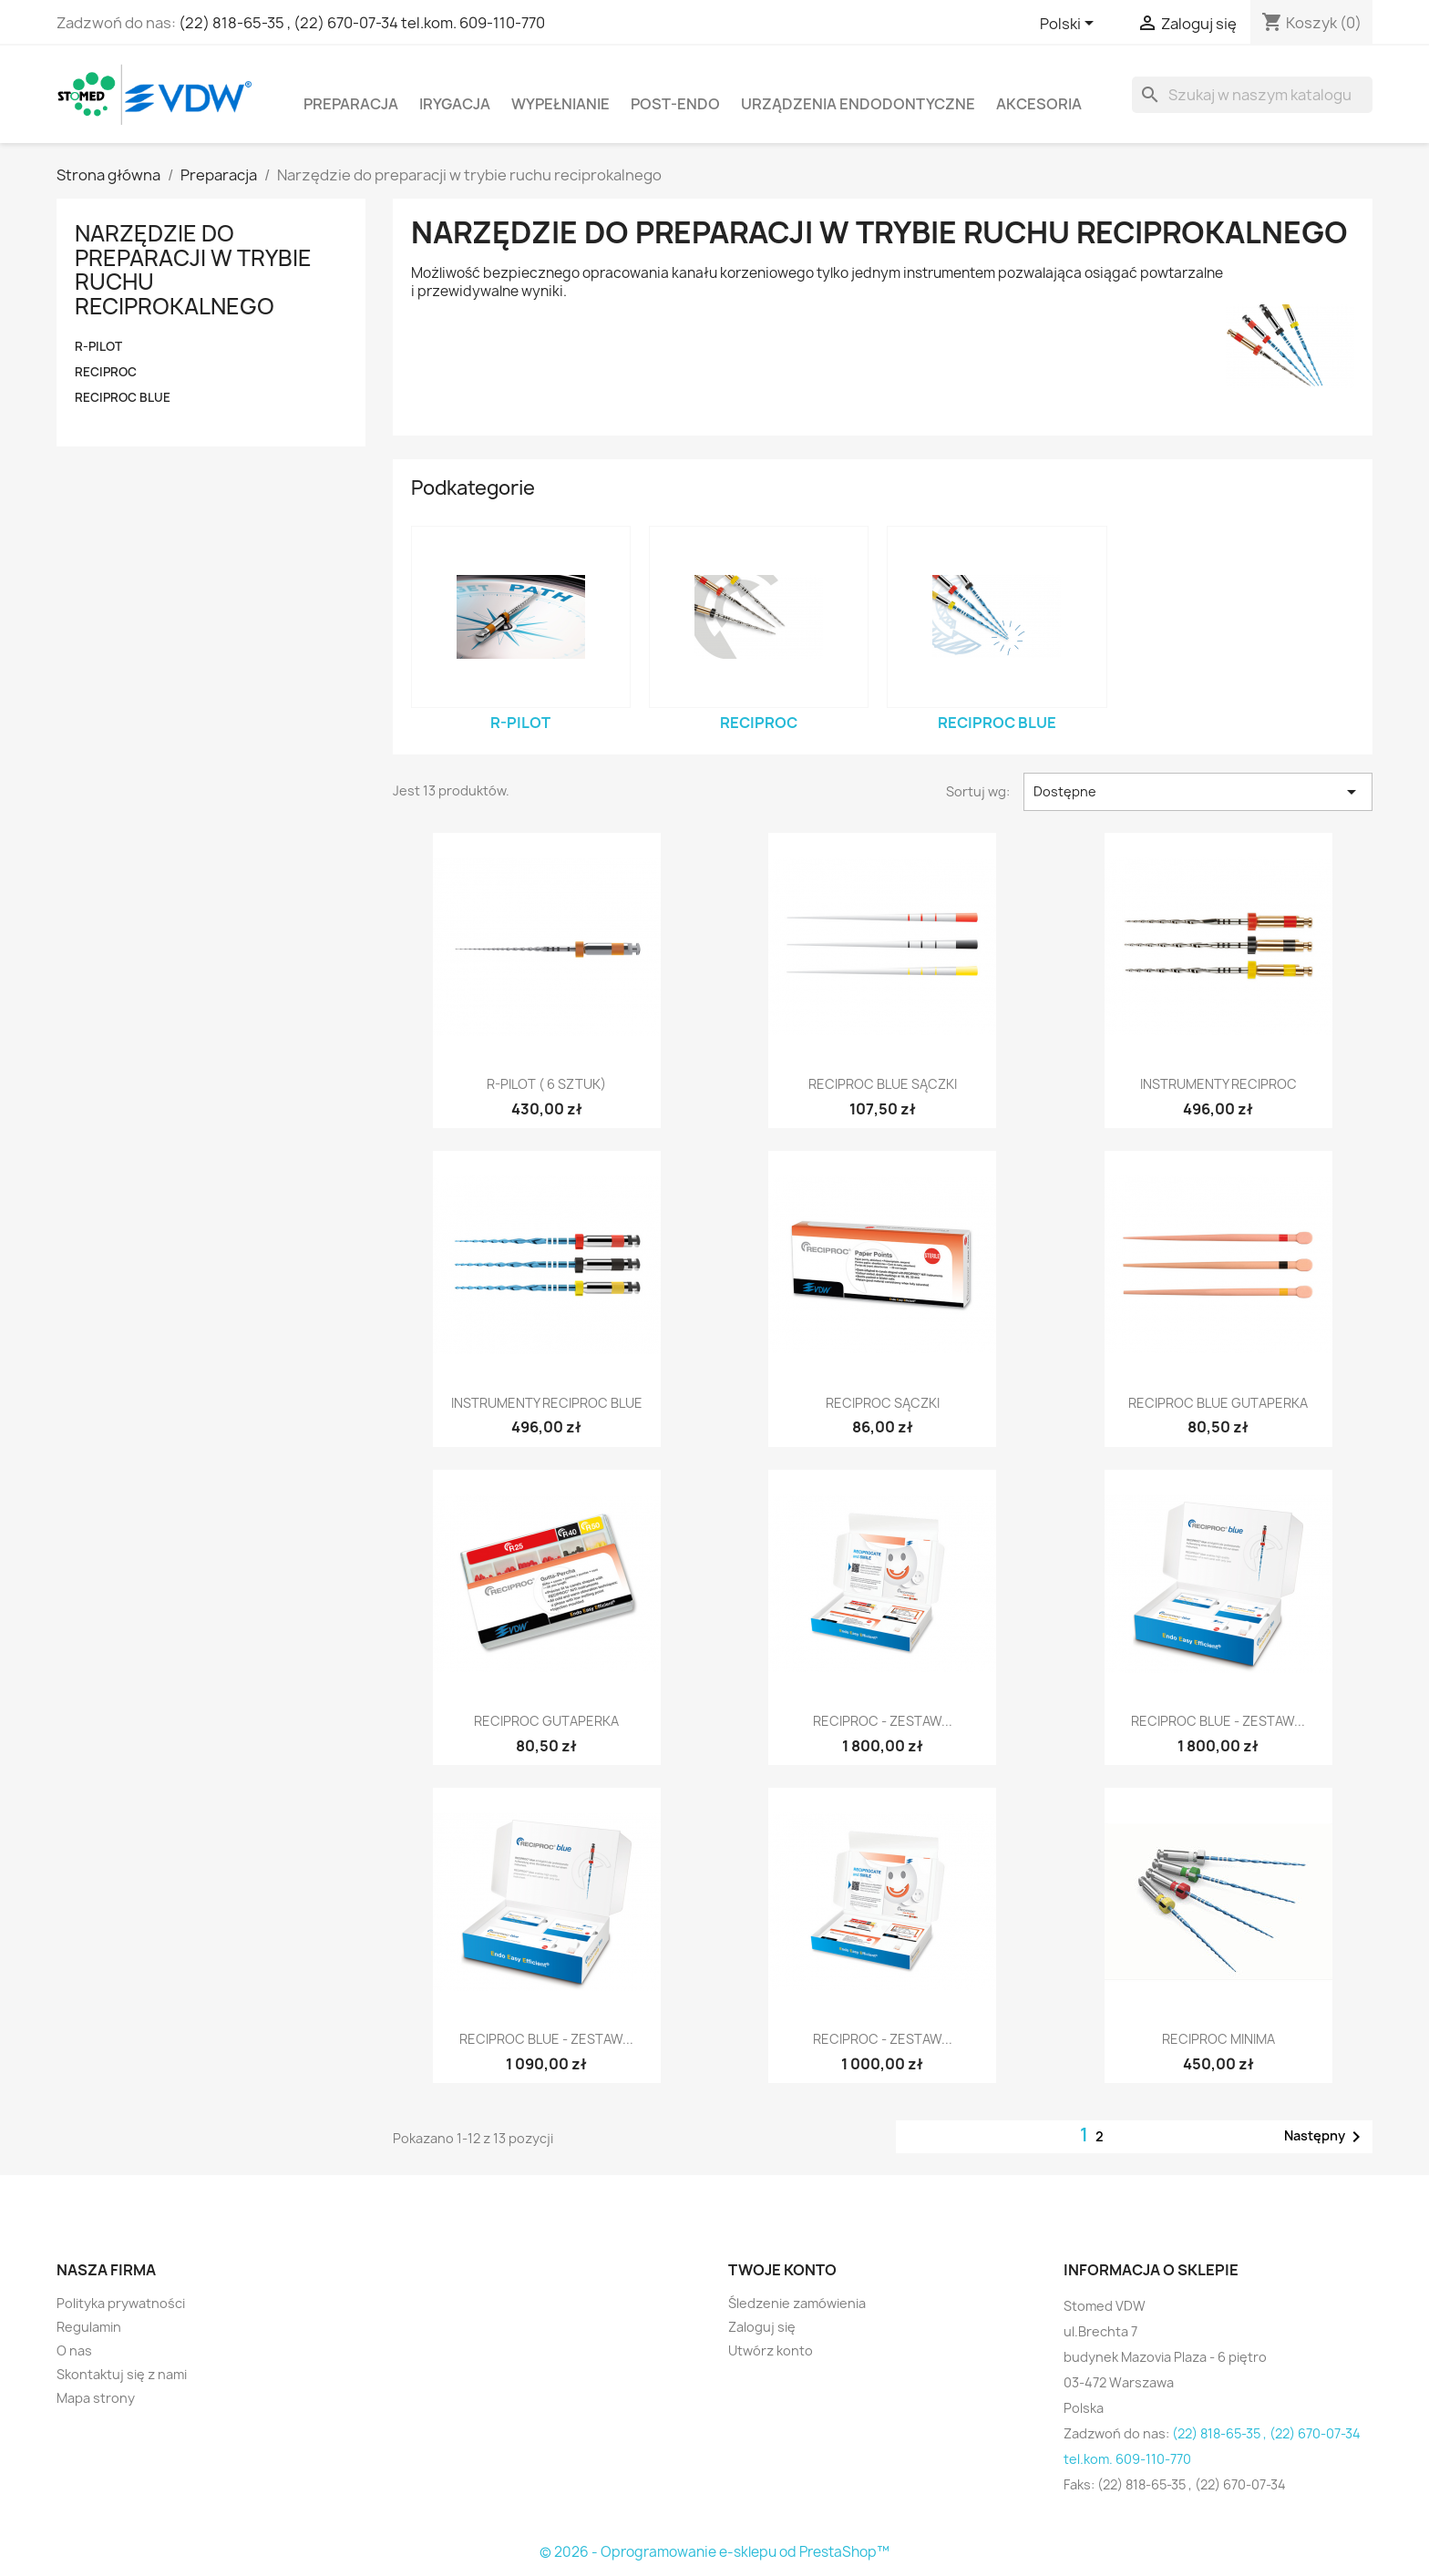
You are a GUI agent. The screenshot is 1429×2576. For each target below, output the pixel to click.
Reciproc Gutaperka (546, 1720)
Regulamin (89, 2326)
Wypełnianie (560, 104)
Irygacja (454, 104)
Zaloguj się (762, 2326)
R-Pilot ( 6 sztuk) (546, 1084)
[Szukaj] (1252, 95)
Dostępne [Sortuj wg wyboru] (1197, 792)
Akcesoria (1039, 104)
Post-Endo (675, 104)
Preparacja (350, 104)
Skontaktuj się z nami (122, 2374)
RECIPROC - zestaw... (882, 1720)
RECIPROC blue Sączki (882, 1084)
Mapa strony (96, 2398)
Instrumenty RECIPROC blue (547, 1402)
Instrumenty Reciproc (1218, 1084)
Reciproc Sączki (883, 1402)
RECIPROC (106, 372)
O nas (74, 2350)
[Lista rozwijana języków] (1070, 25)
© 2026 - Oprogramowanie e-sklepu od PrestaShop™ (714, 2551)
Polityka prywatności (121, 2303)
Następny (1325, 2137)
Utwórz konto (770, 2350)
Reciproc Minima (1218, 2038)
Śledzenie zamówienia (797, 2303)
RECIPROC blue (122, 397)
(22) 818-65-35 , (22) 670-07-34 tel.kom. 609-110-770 (362, 23)
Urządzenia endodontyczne (858, 104)
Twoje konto (782, 2270)
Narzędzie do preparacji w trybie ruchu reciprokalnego (193, 269)
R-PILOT (98, 346)
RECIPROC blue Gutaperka (1218, 1402)
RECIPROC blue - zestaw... (1218, 1720)
